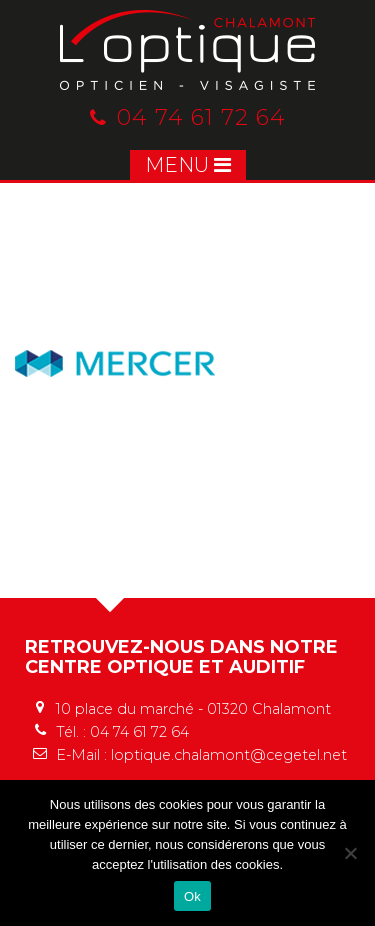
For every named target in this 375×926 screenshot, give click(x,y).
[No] (350, 853)
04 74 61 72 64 (188, 117)
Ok (192, 896)
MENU (188, 165)
